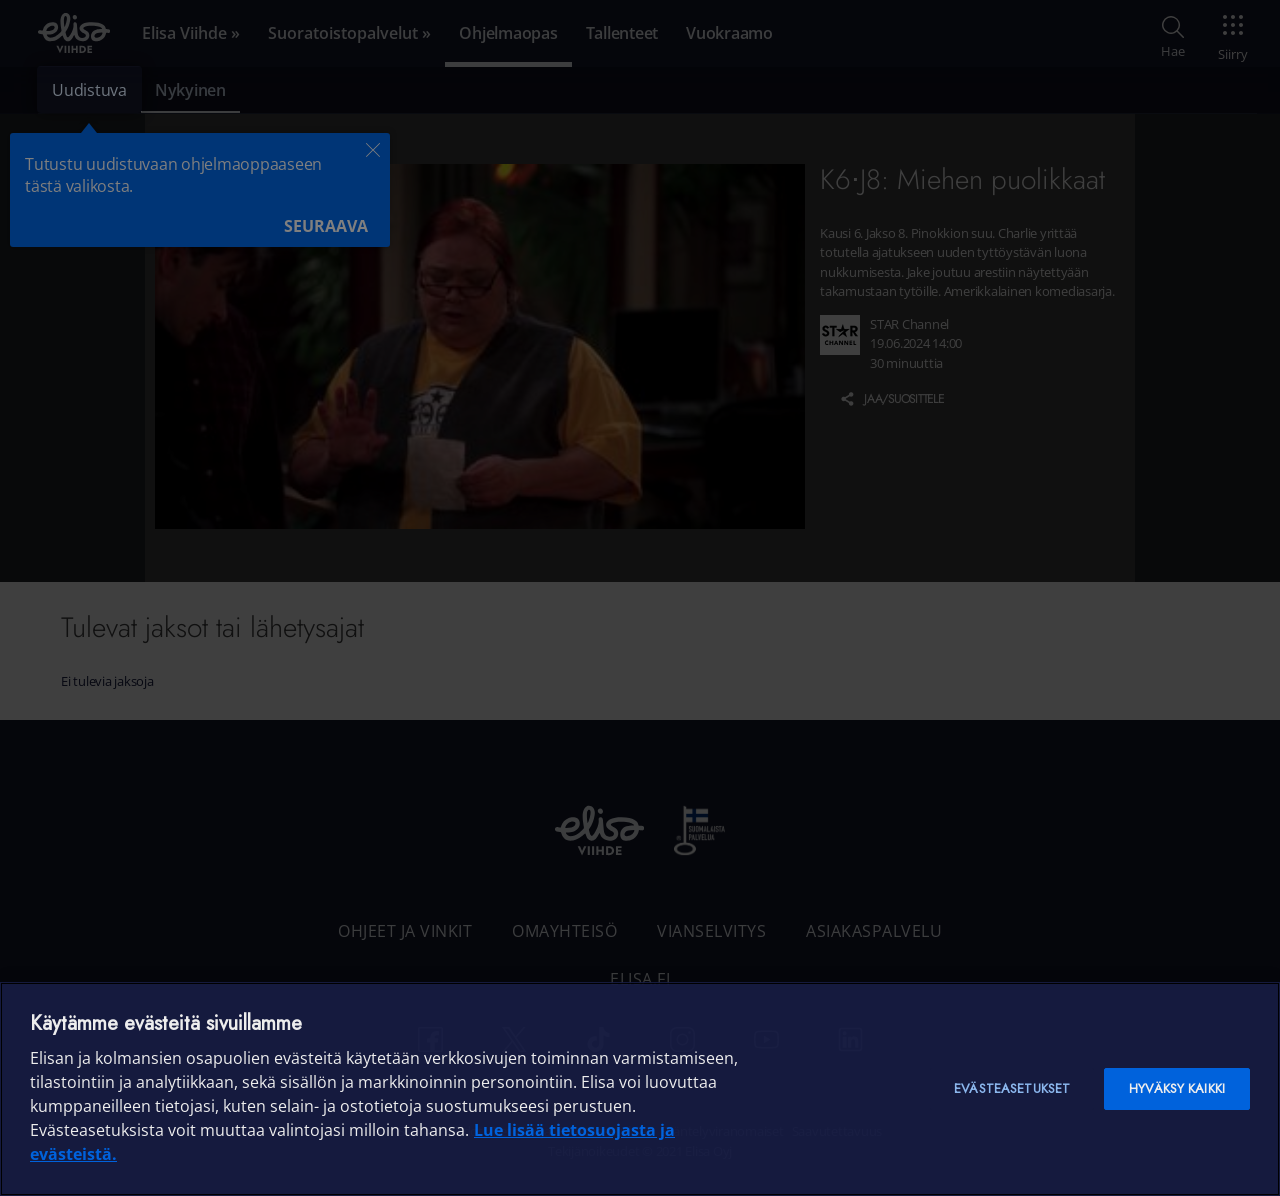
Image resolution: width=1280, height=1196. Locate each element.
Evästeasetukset (1012, 1088)
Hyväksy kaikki (1177, 1088)
